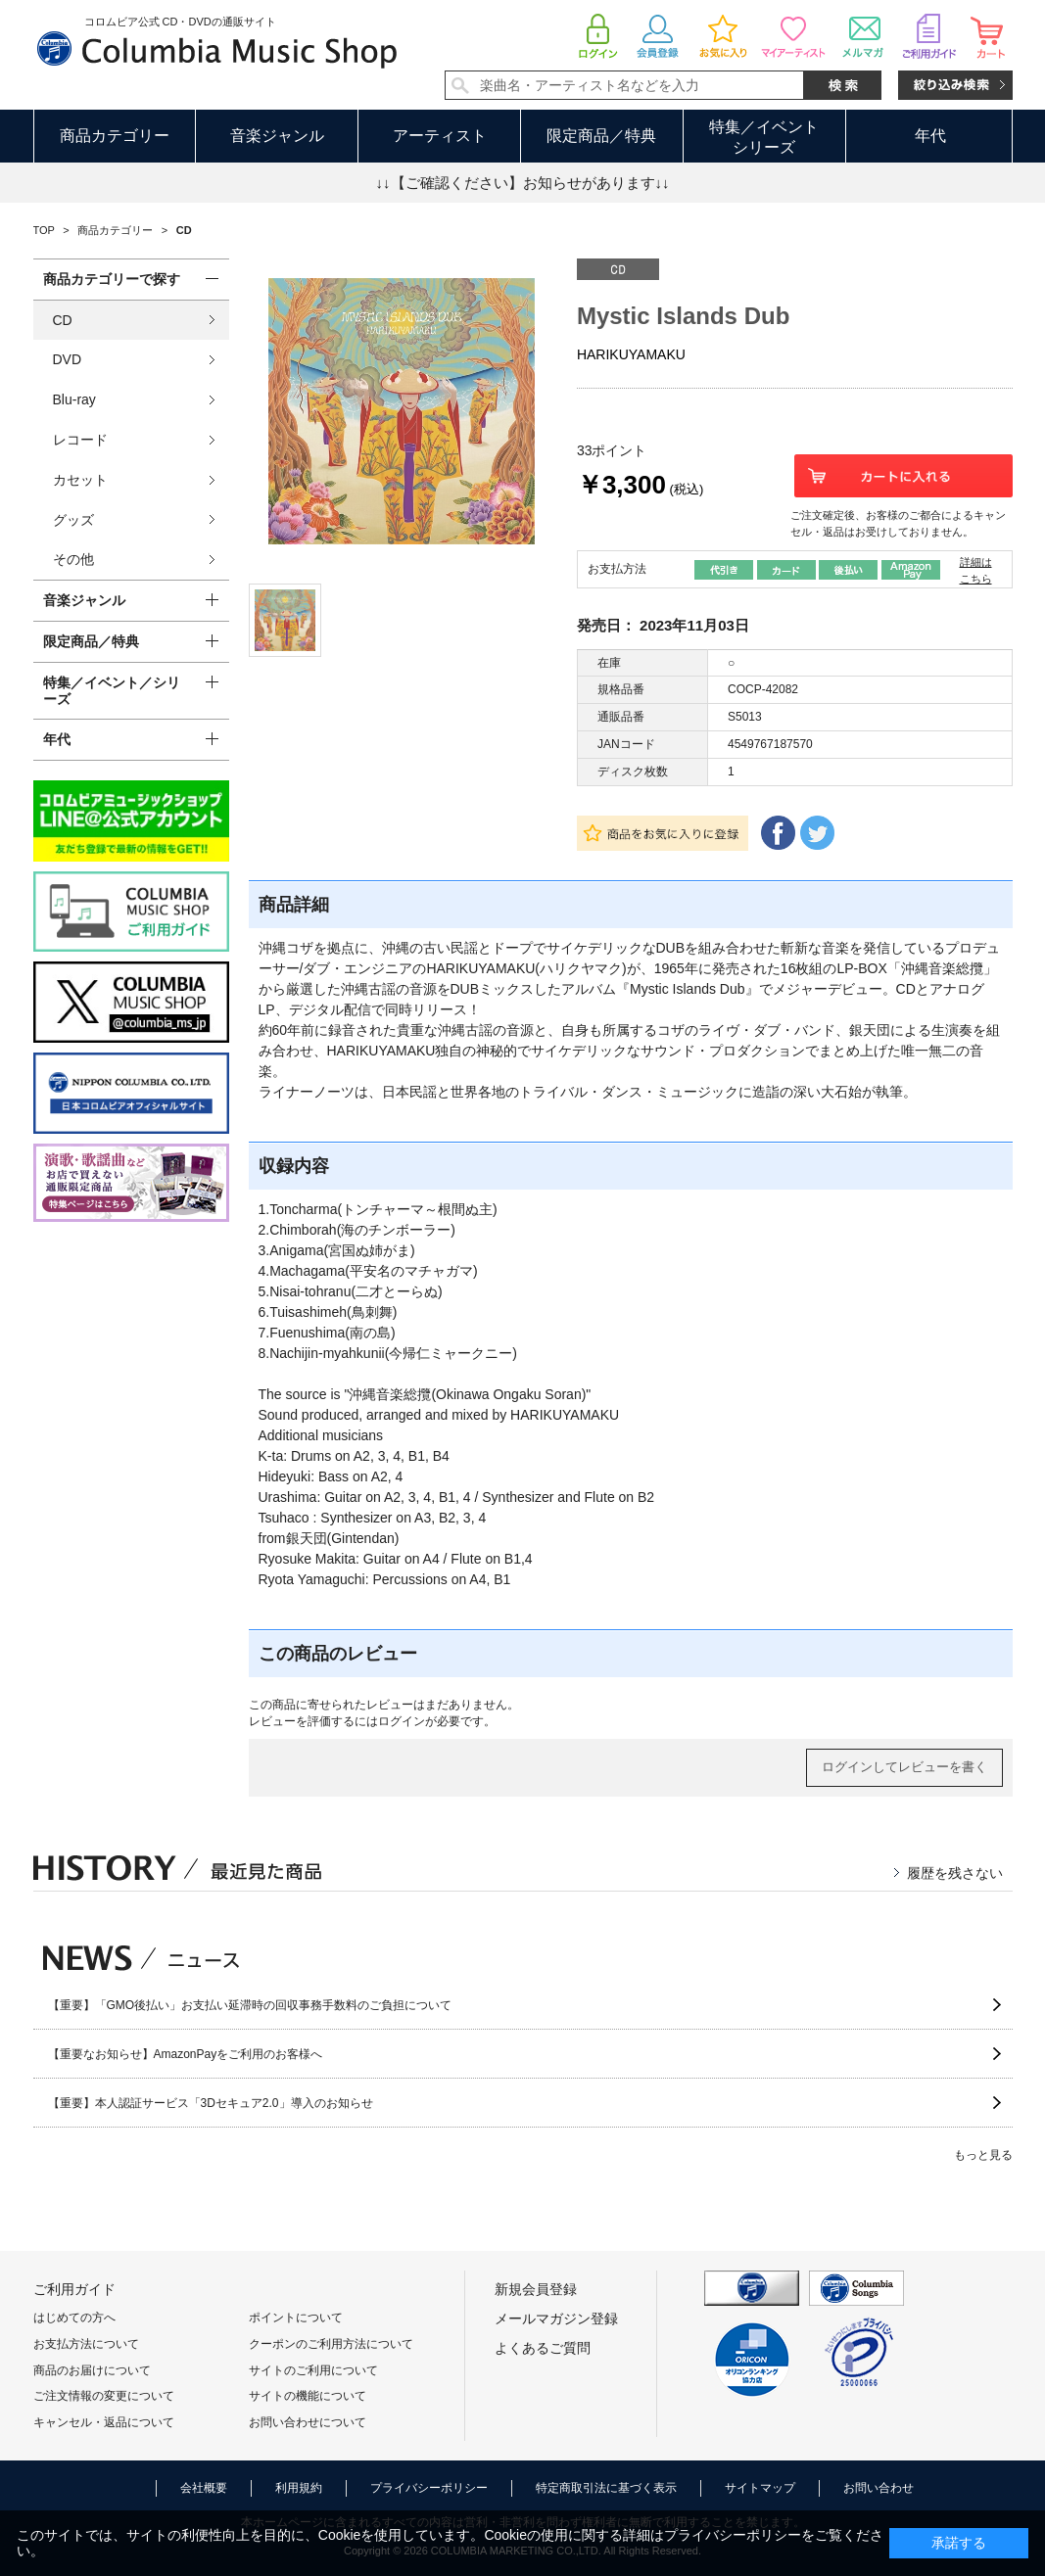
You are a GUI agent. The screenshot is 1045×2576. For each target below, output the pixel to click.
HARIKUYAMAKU (631, 354)
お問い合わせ (878, 2488)
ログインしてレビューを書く (904, 1766)
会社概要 (203, 2488)
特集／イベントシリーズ (764, 137)
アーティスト (440, 135)
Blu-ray (74, 399)
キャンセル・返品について (103, 2422)
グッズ (73, 520)
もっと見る (983, 2155)
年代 (930, 135)
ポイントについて (296, 2317)
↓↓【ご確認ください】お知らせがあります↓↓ (523, 182)
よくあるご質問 (543, 2348)
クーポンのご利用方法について (331, 2344)
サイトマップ (760, 2488)
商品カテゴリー (114, 135)
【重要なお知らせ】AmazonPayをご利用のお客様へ (185, 2054)
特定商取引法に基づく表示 (606, 2488)
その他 (73, 559)
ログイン (401, 1721)
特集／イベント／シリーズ (111, 691)
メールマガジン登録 (556, 2318)
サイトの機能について (307, 2396)
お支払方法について (86, 2344)
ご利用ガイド (74, 2289)
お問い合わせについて (307, 2422)
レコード (80, 439)
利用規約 (298, 2488)
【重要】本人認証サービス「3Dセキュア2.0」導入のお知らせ (210, 2103)
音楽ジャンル (277, 135)
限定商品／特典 (601, 135)
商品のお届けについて (92, 2370)
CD (62, 320)
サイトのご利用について (313, 2370)
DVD (67, 359)
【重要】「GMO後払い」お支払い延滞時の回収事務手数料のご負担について (250, 2005)
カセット (80, 480)
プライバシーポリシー (429, 2488)
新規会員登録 (536, 2289)
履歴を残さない (955, 1873)
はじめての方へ (74, 2317)
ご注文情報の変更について (103, 2396)
